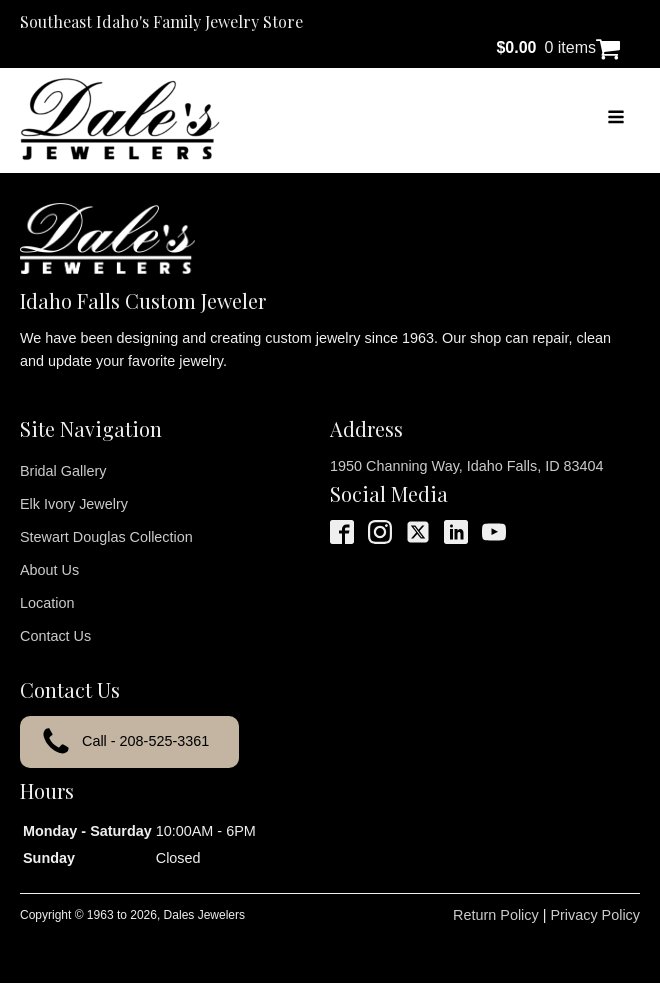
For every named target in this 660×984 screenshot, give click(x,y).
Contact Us (55, 636)
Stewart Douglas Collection (106, 537)
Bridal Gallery (63, 471)
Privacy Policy (595, 915)
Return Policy (496, 915)
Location (47, 603)
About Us (49, 570)
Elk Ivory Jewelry (74, 504)
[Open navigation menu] (616, 119)
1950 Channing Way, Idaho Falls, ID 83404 (467, 466)
